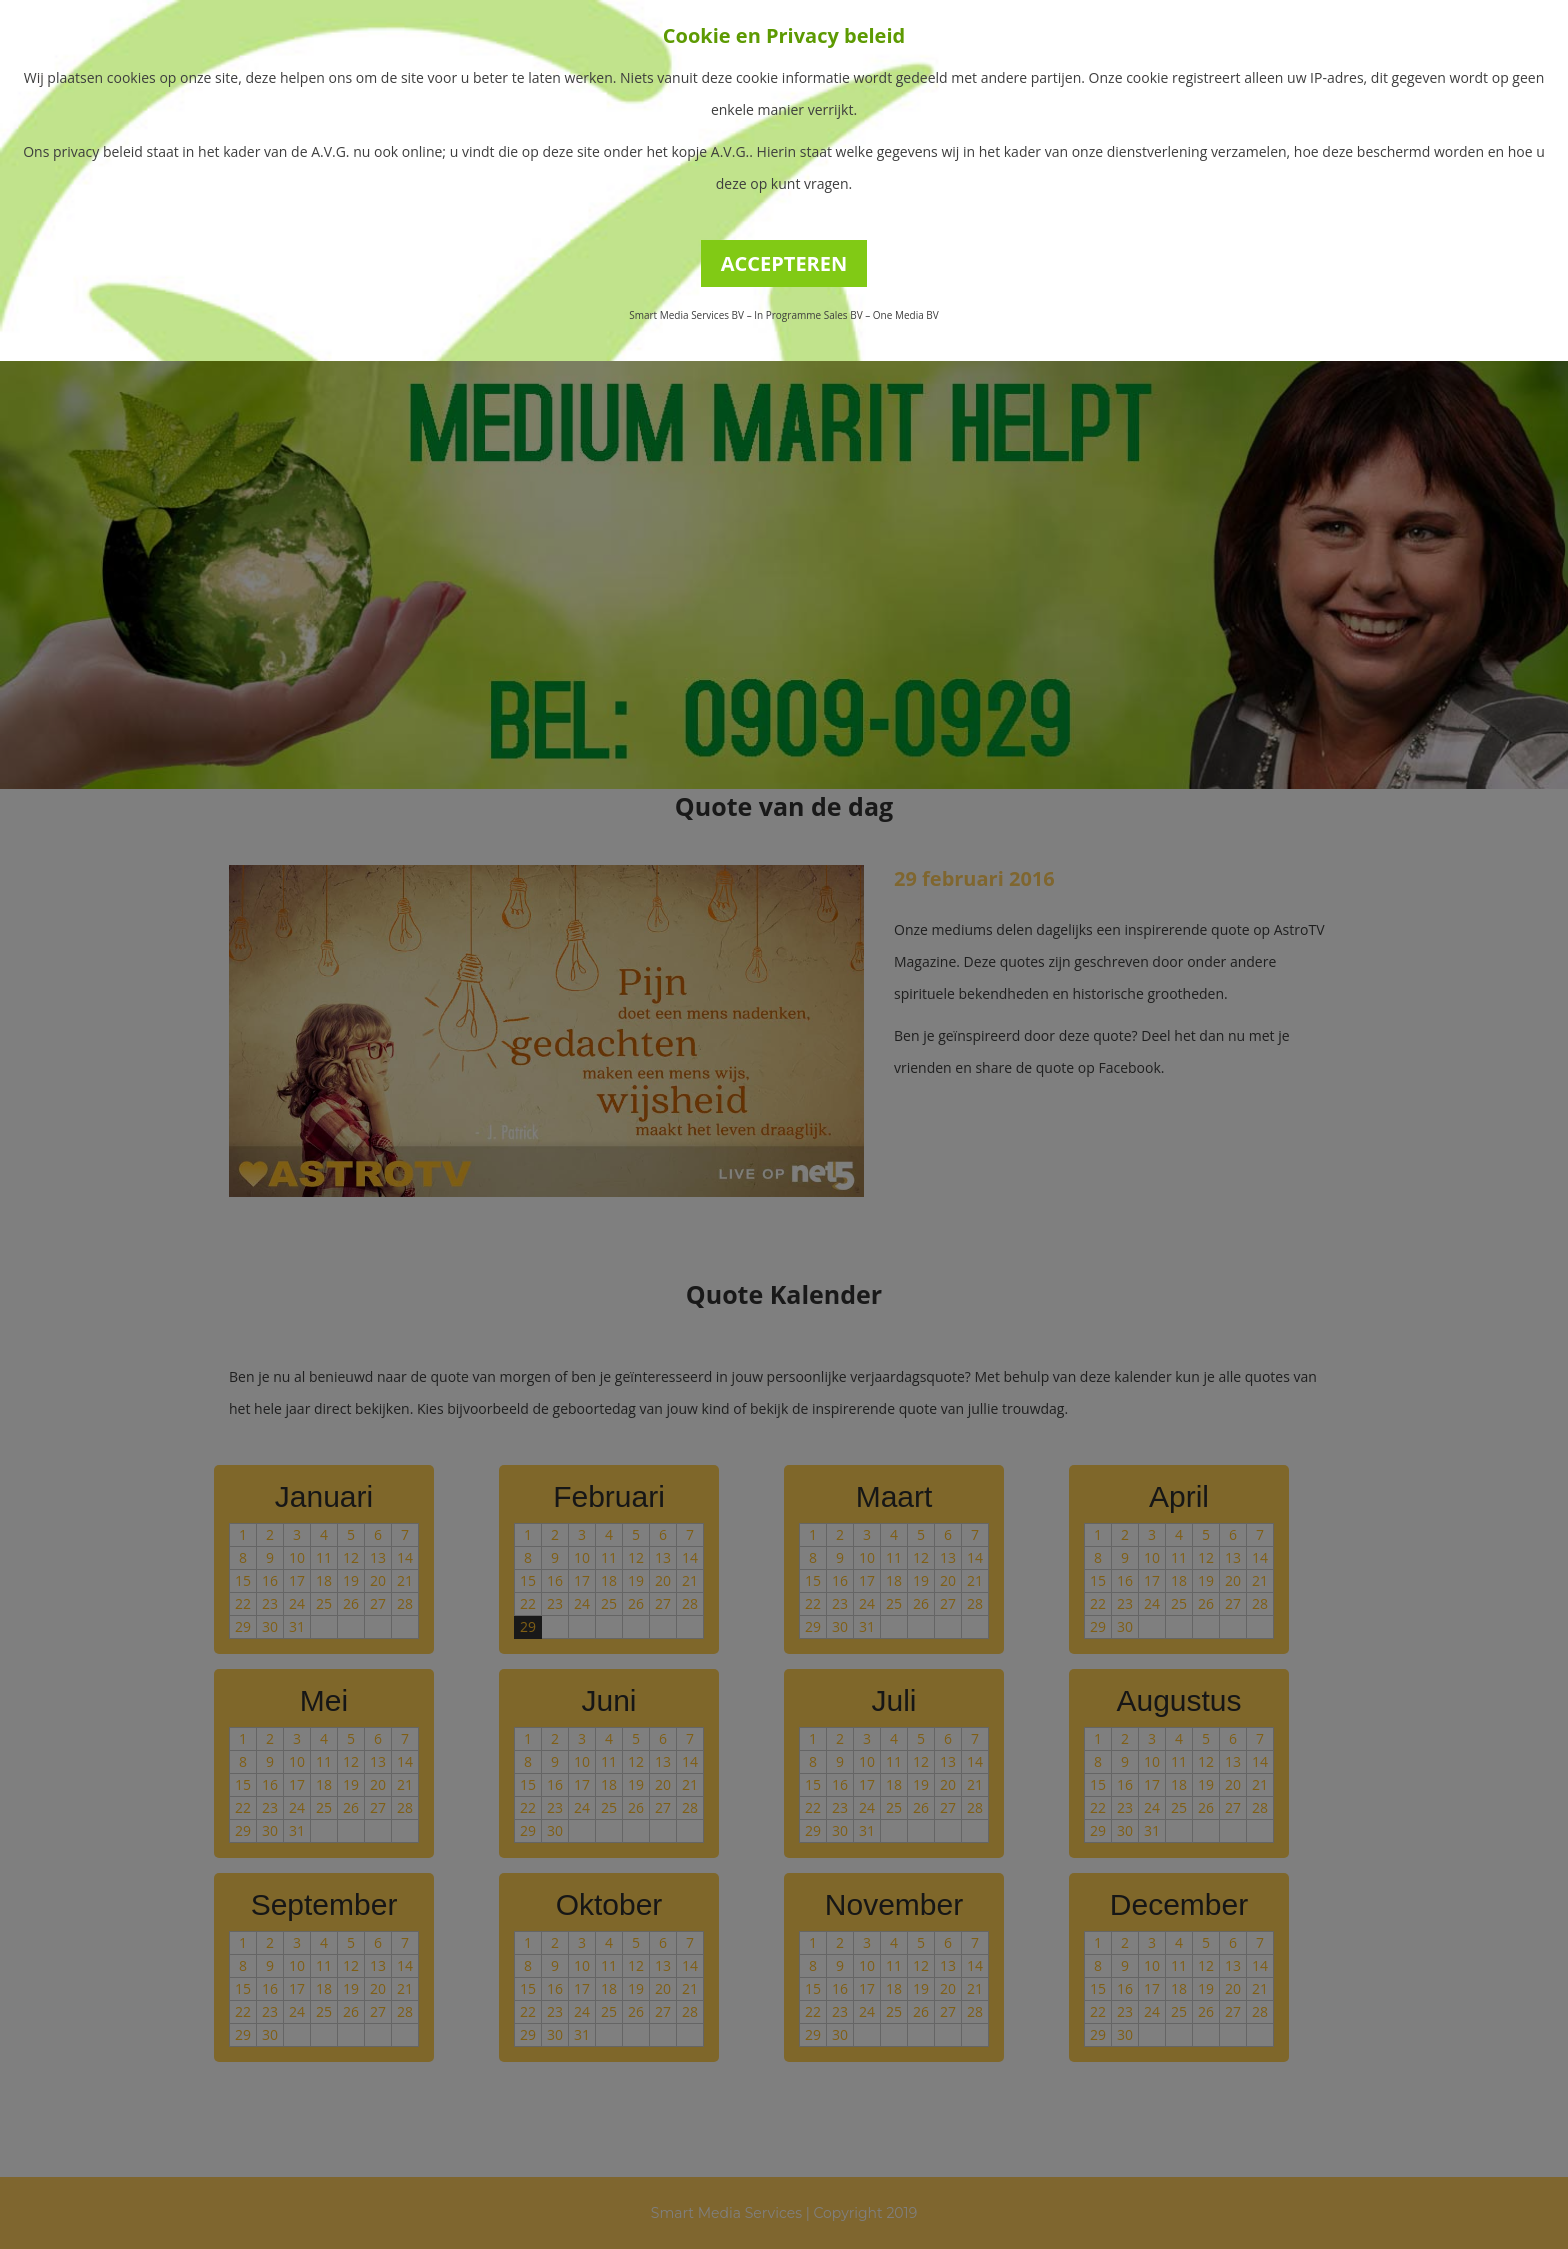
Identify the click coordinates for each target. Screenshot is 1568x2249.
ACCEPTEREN (784, 263)
